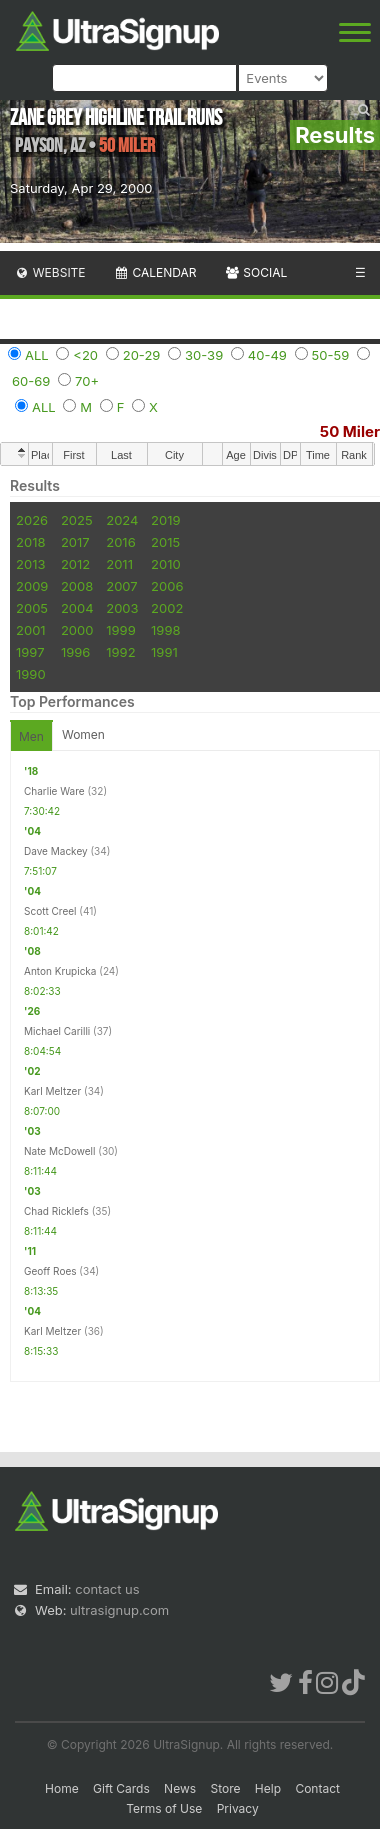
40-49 (267, 355)
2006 (167, 586)
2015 (165, 542)
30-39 (204, 355)
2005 (32, 608)
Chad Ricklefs (56, 1211)
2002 (167, 608)
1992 (120, 652)
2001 (31, 630)
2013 (30, 564)
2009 (32, 586)
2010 (166, 564)
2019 (165, 520)
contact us (107, 1589)
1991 (164, 652)
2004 (77, 608)
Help (268, 1788)
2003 (122, 608)
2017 (75, 542)
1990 (31, 674)
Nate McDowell (59, 1151)
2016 (120, 542)
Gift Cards (121, 1788)
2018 (30, 542)
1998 (165, 630)
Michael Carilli (57, 1031)
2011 (119, 564)
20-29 (142, 355)
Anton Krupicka (60, 971)
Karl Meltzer (52, 1091)
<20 (85, 355)
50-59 (331, 355)
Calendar (155, 272)
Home (62, 1788)
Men (31, 736)
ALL (37, 355)
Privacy (238, 1808)
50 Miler (350, 431)
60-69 (31, 381)
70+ (87, 381)
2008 (77, 586)
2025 (77, 520)
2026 (32, 520)
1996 (75, 652)
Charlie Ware (54, 791)
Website (50, 272)
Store (225, 1788)
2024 (122, 520)
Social (255, 272)
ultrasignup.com (119, 1610)
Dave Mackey (56, 851)
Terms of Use (164, 1808)
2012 (75, 564)
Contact (317, 1788)
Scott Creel (50, 911)
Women (83, 734)
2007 (121, 586)
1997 (30, 652)
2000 (77, 630)
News (180, 1788)
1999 (120, 630)
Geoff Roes (50, 1271)
